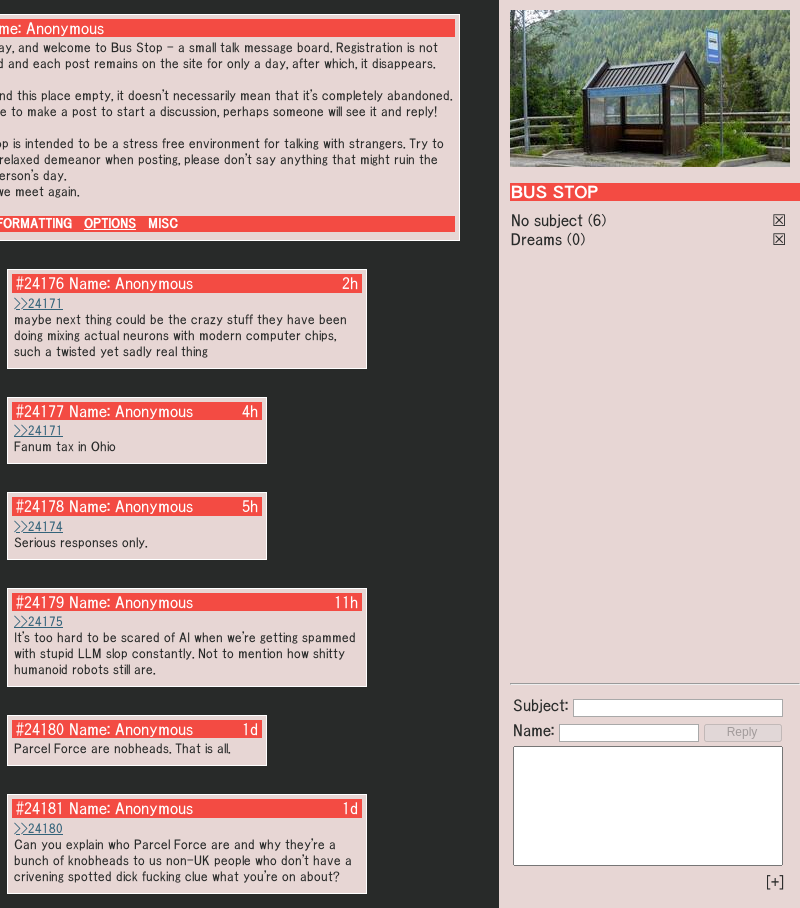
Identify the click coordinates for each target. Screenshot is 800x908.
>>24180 (38, 828)
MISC (163, 223)
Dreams (536, 239)
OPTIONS (110, 223)
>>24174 (38, 526)
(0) (576, 239)
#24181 (40, 808)
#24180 (40, 729)
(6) (597, 220)
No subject (549, 220)
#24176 (40, 283)
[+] (775, 882)
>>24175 (38, 621)
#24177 (40, 411)
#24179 (40, 602)
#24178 (40, 506)
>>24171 (38, 303)
